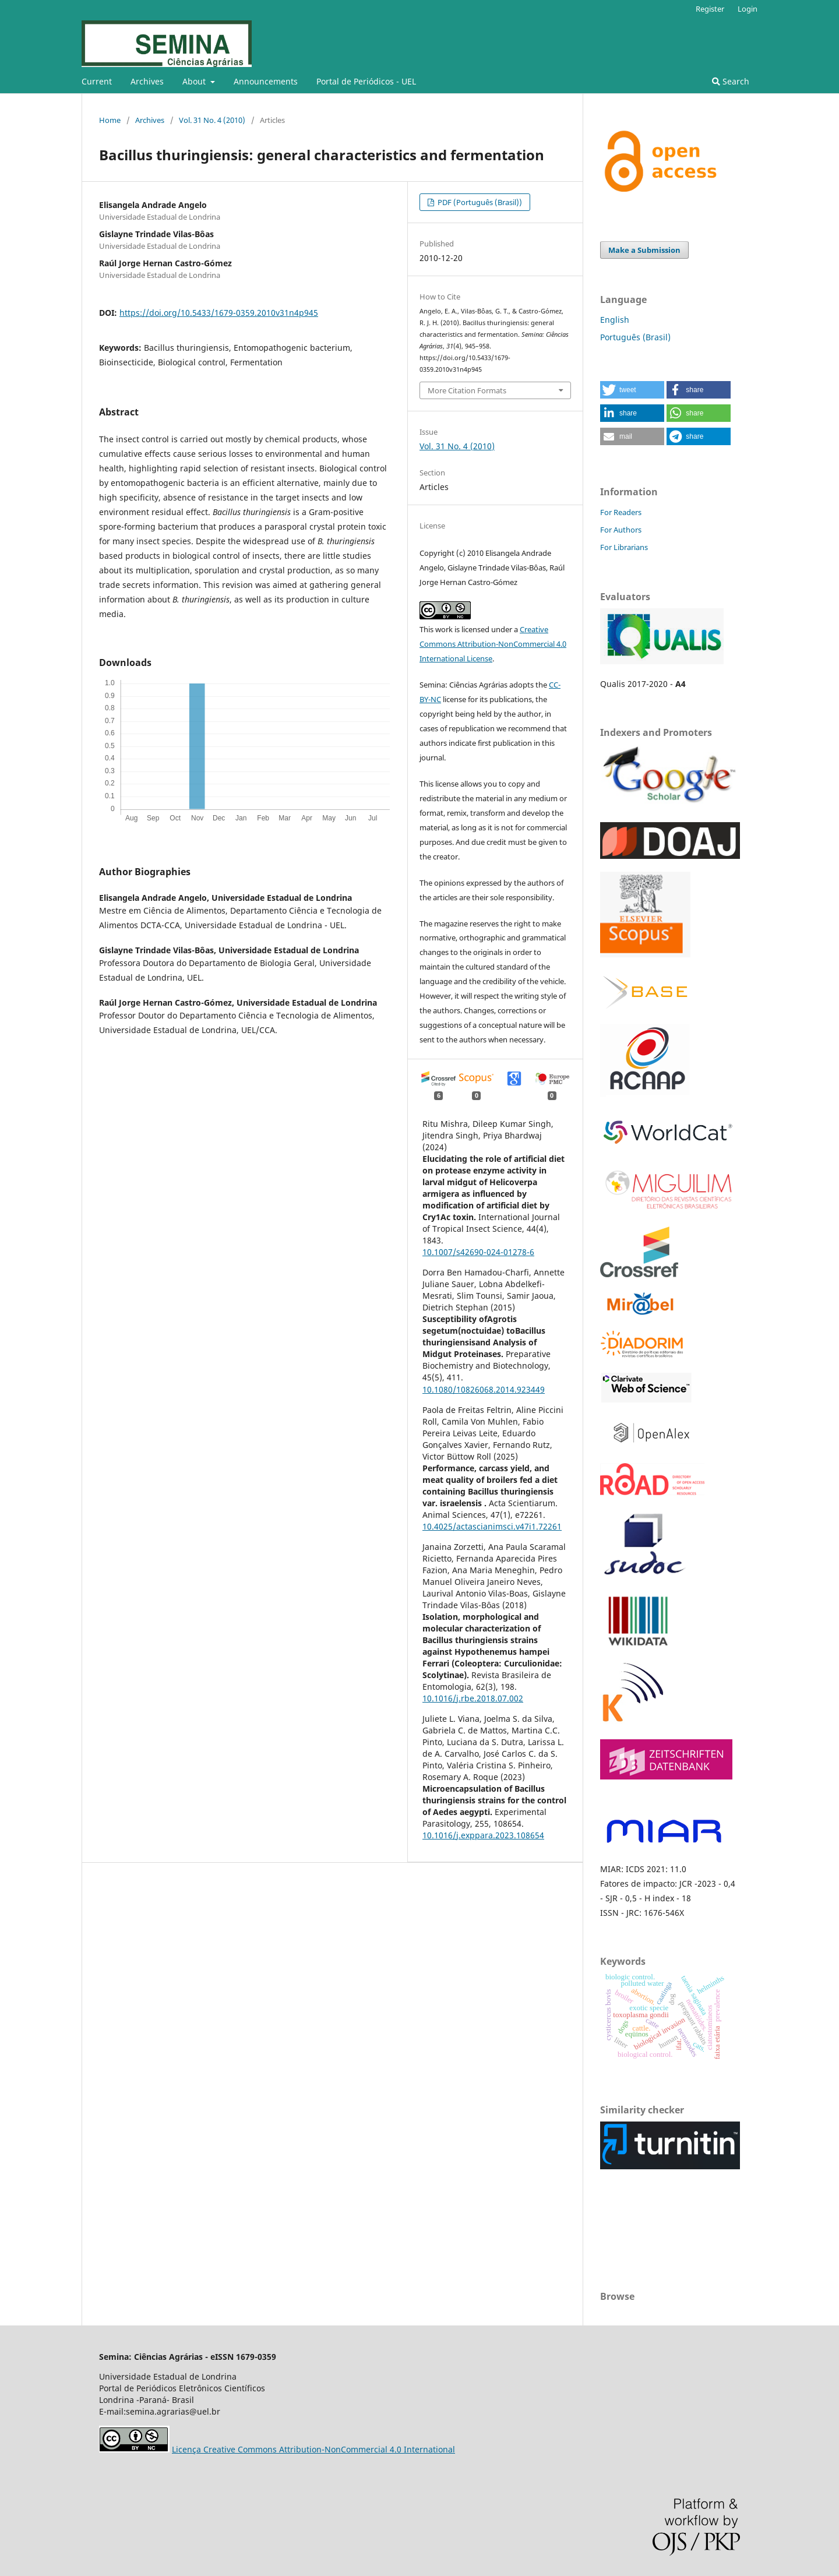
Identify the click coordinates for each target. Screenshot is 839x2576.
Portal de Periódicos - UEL (366, 81)
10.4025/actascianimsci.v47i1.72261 (492, 1526)
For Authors (620, 529)
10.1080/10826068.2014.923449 (483, 1389)
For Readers (620, 512)
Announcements (266, 81)
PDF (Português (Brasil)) (479, 202)
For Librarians (624, 547)
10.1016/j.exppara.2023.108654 (483, 1835)
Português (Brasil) (635, 337)
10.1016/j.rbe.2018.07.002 (472, 1698)
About (195, 81)
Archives (147, 81)
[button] (632, 390)
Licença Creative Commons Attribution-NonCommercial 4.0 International (313, 2449)
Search (730, 81)
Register (710, 8)
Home (110, 120)
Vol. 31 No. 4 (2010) (212, 120)
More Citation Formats (467, 390)
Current (97, 81)
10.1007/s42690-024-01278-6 (478, 1251)
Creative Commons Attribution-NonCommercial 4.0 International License (493, 644)
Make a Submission (644, 250)
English (614, 319)
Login (747, 8)
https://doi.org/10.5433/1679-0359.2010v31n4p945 (218, 312)
